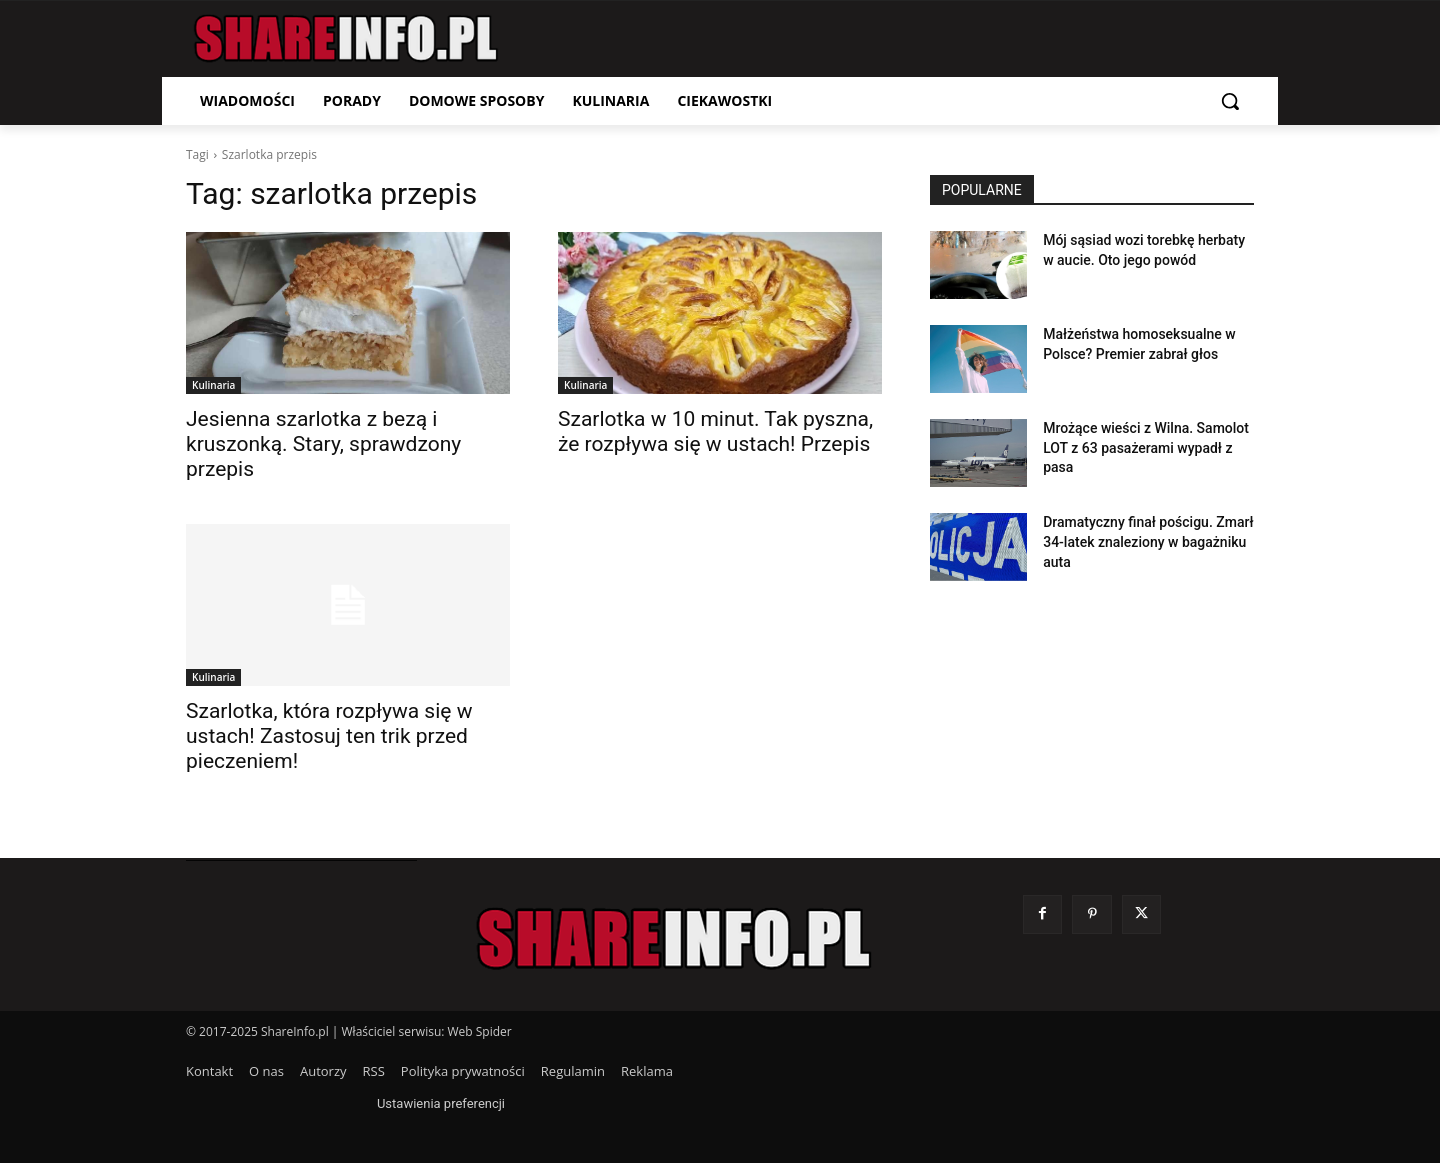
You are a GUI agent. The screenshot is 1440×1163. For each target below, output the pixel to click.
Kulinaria (213, 385)
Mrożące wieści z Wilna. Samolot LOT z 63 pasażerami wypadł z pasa (1146, 447)
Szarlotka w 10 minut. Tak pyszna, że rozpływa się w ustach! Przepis (715, 431)
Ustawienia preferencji (441, 1103)
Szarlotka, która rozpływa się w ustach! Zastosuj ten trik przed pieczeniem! (329, 736)
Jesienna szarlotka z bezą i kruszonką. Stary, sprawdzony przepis (323, 444)
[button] (1230, 101)
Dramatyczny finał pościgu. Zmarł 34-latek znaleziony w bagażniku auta (1148, 541)
